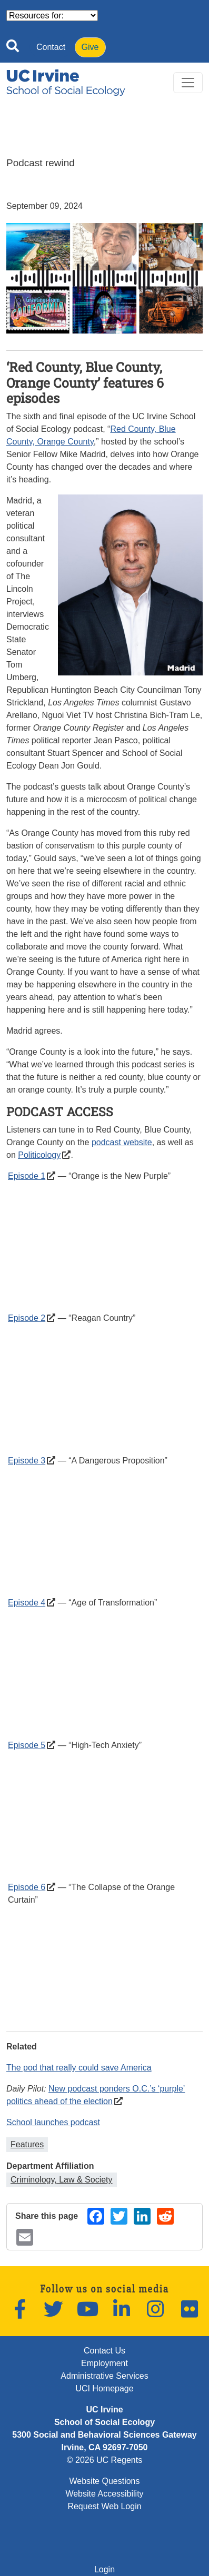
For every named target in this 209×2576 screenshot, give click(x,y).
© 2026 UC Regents (104, 2460)
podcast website (122, 1142)
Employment (104, 2363)
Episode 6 (26, 1887)
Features (27, 2144)
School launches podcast (53, 2122)
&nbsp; (104, 1245)
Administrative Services (104, 2375)
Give (90, 47)
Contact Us (104, 2350)
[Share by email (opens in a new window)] (24, 2237)
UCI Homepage (104, 2388)
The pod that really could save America (79, 2067)
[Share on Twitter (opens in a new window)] (119, 2216)
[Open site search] (12, 47)
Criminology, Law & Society (62, 2179)
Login (104, 2569)
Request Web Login (104, 2506)
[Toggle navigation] (188, 82)
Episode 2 (26, 1318)
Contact (50, 47)
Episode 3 (26, 1460)
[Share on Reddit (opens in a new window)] (165, 2216)
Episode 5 (26, 1745)
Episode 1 (26, 1175)
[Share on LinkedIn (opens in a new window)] (142, 2216)
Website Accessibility (104, 2493)
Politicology (39, 1154)
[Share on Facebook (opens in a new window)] (95, 2216)
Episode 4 (26, 1602)
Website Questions (104, 2481)
